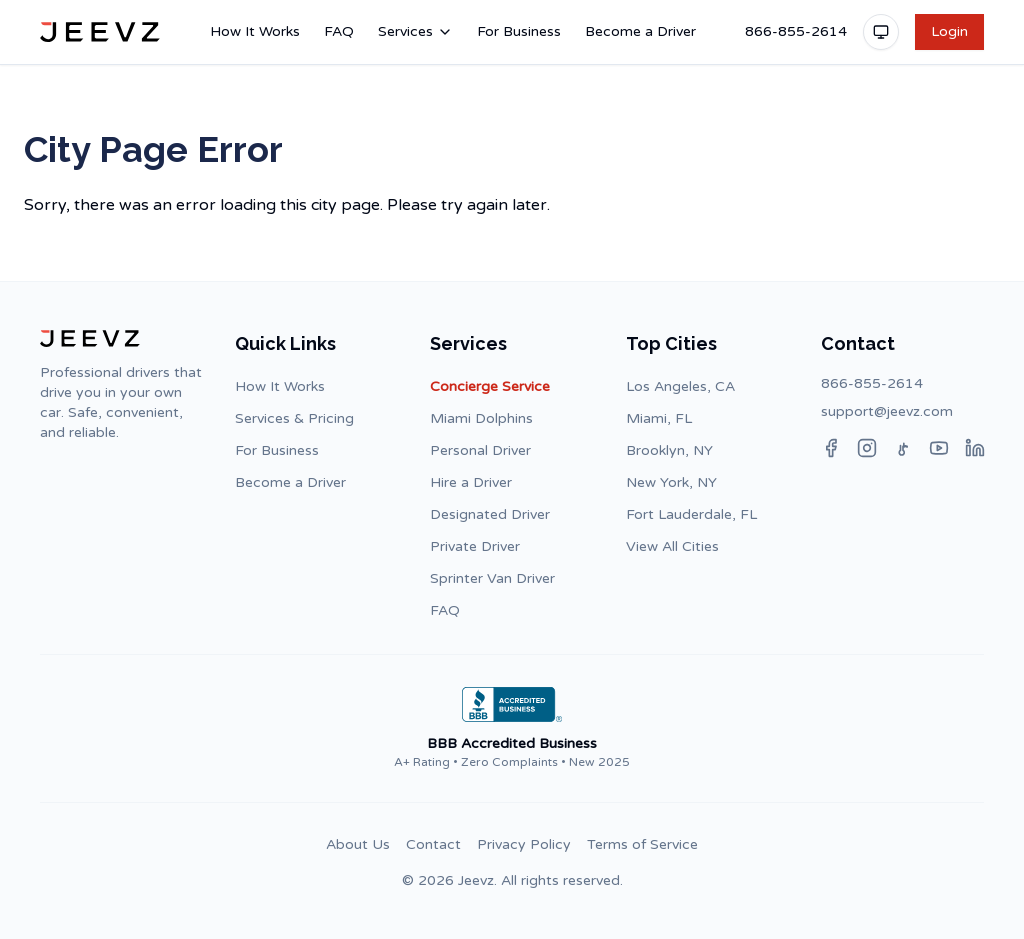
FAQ (339, 31)
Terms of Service (642, 844)
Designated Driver (490, 514)
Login (949, 31)
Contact (433, 844)
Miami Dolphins (481, 418)
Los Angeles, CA (680, 386)
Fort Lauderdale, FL (691, 514)
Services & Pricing (294, 418)
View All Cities (672, 546)
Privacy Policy (524, 844)
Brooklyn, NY (669, 450)
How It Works (255, 31)
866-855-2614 (796, 31)
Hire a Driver (471, 482)
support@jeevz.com (887, 411)
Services (415, 31)
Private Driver (475, 546)
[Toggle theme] (881, 32)
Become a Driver (640, 31)
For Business (519, 31)
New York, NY (671, 482)
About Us (358, 844)
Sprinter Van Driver (492, 578)
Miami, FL (659, 418)
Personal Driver (480, 450)
